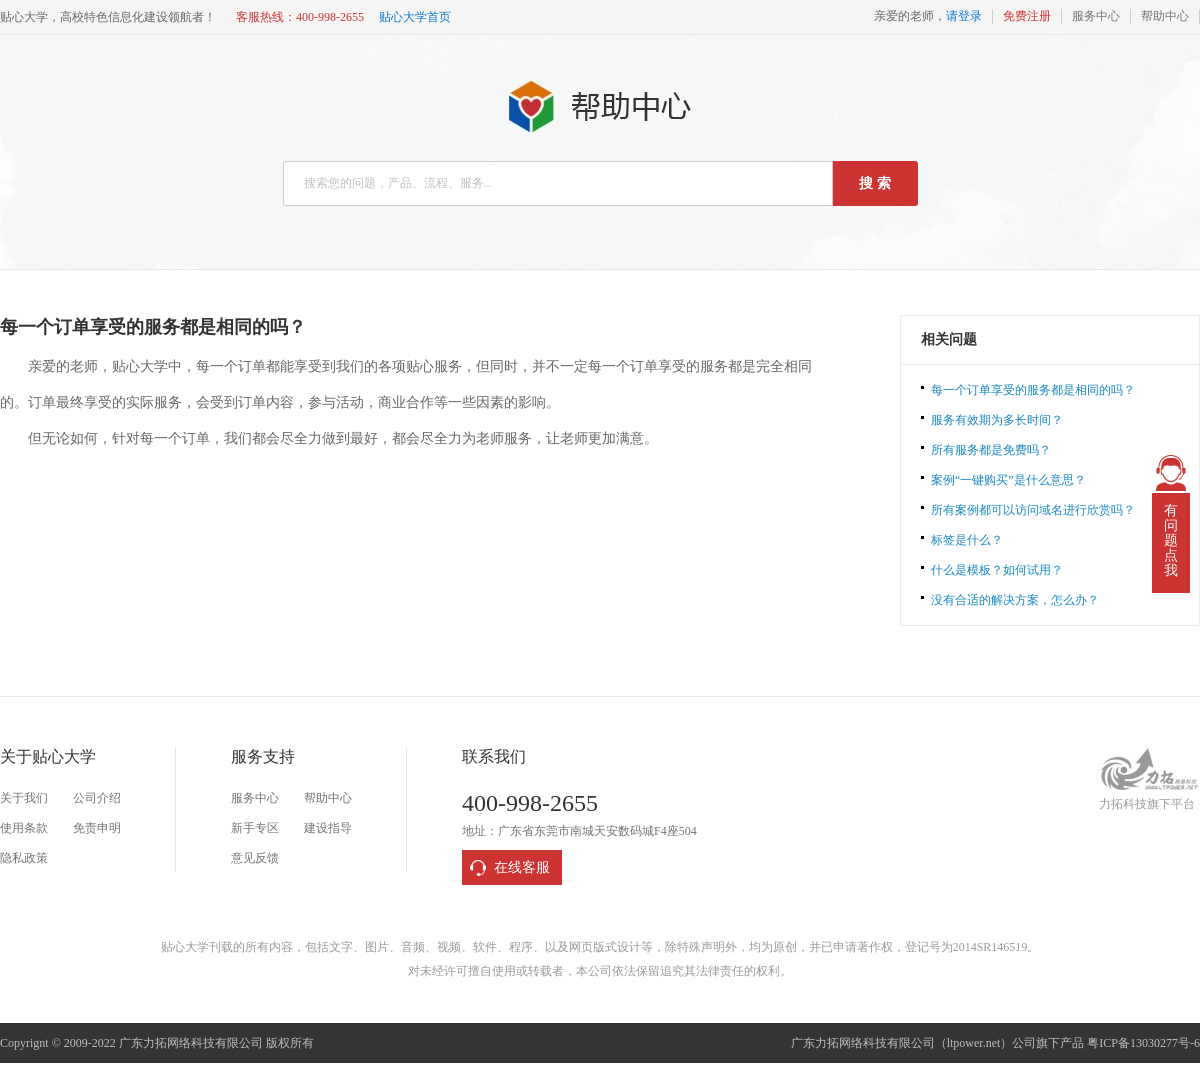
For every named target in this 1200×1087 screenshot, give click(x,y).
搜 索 (875, 183)
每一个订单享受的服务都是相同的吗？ (1033, 390)
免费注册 (1027, 16)
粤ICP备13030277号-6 (1143, 1043)
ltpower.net (974, 1043)
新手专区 (255, 828)
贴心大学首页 (415, 17)
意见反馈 (255, 858)
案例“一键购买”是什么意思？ (1008, 480)
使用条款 (24, 828)
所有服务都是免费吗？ (991, 450)
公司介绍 (97, 798)
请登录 (964, 16)
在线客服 (522, 867)
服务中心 (1096, 16)
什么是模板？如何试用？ (997, 570)
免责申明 (97, 828)
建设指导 (328, 828)
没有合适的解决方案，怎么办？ (1015, 600)
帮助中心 (1165, 16)
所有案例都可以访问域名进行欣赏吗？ (1033, 510)
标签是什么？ (967, 540)
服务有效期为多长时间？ (997, 420)
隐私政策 (24, 858)
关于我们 (24, 798)
